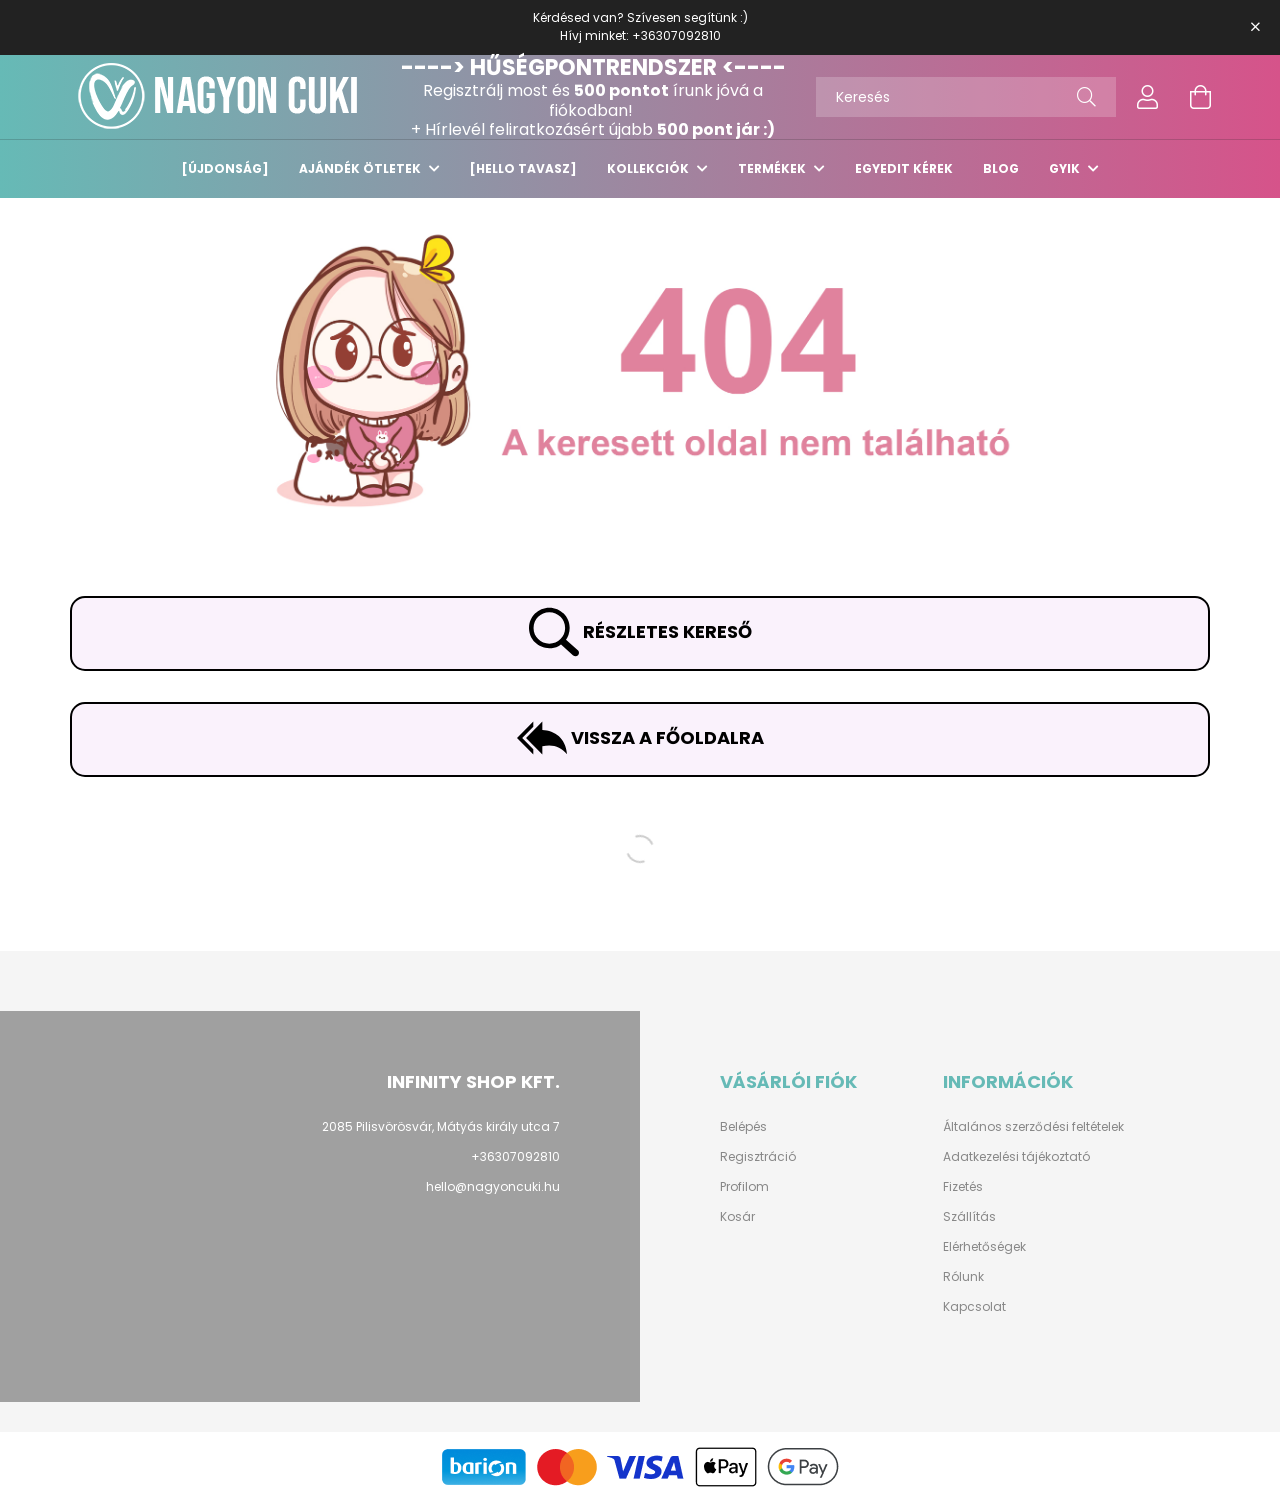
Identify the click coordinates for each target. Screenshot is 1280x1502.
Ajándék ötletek (361, 168)
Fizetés (963, 1187)
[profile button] (1148, 97)
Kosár (737, 1217)
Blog (1001, 168)
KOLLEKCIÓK (649, 168)
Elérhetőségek (984, 1247)
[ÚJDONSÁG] (225, 168)
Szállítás (969, 1217)
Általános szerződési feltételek (1033, 1127)
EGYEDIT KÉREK (904, 168)
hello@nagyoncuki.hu (493, 1186)
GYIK (1066, 168)
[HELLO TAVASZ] (523, 168)
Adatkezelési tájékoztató (1016, 1157)
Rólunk (963, 1277)
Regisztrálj (463, 90)
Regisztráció (758, 1157)
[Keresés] (966, 97)
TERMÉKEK (773, 168)
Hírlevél (455, 129)
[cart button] (1200, 97)
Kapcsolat (974, 1307)
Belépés (743, 1127)
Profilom (744, 1187)
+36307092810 (676, 35)
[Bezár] (1255, 27)
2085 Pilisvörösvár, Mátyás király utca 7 (441, 1126)
